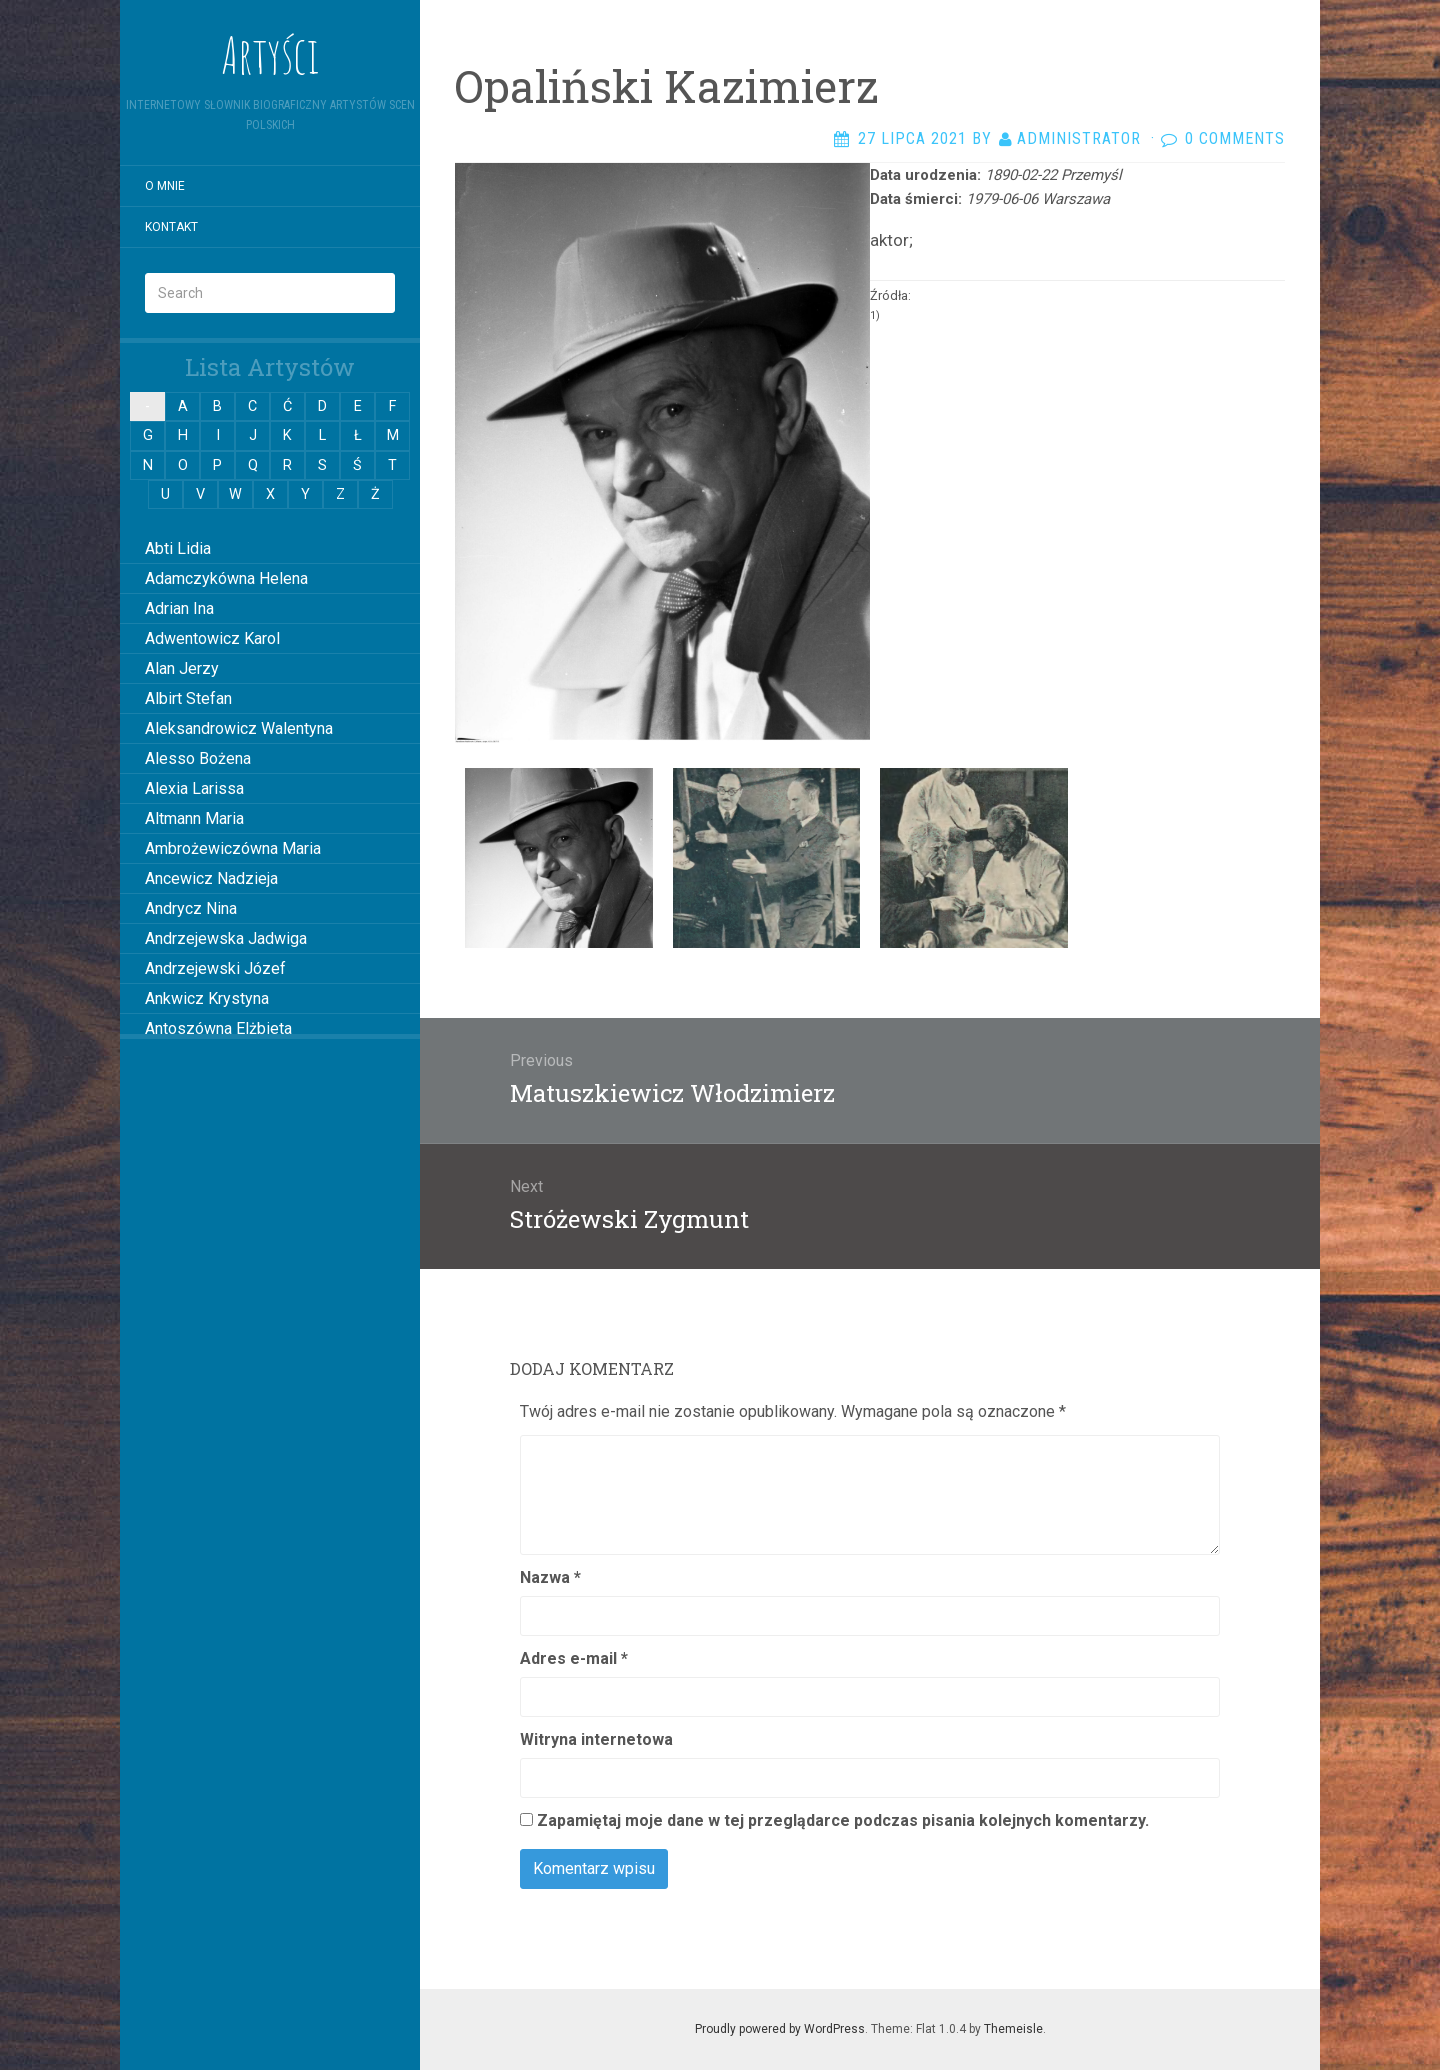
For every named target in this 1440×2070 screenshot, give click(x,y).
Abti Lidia (178, 548)
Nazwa (550, 1577)
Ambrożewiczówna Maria (233, 848)
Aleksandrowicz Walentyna (239, 728)
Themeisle (1013, 2029)
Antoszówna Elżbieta (218, 1028)
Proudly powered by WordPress (780, 2029)
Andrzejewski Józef (215, 968)
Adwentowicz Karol (212, 638)
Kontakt (171, 227)
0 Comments (1235, 138)
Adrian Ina (179, 608)
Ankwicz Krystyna (207, 998)
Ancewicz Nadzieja (211, 878)
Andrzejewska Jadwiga (226, 938)
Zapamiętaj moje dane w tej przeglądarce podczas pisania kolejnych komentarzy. (843, 1820)
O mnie (165, 186)
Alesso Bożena (198, 758)
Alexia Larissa (194, 788)
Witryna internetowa (596, 1739)
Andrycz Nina (191, 908)
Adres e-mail (574, 1658)
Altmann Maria (194, 818)
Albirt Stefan (188, 698)
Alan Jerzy (182, 668)
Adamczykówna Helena (226, 578)
